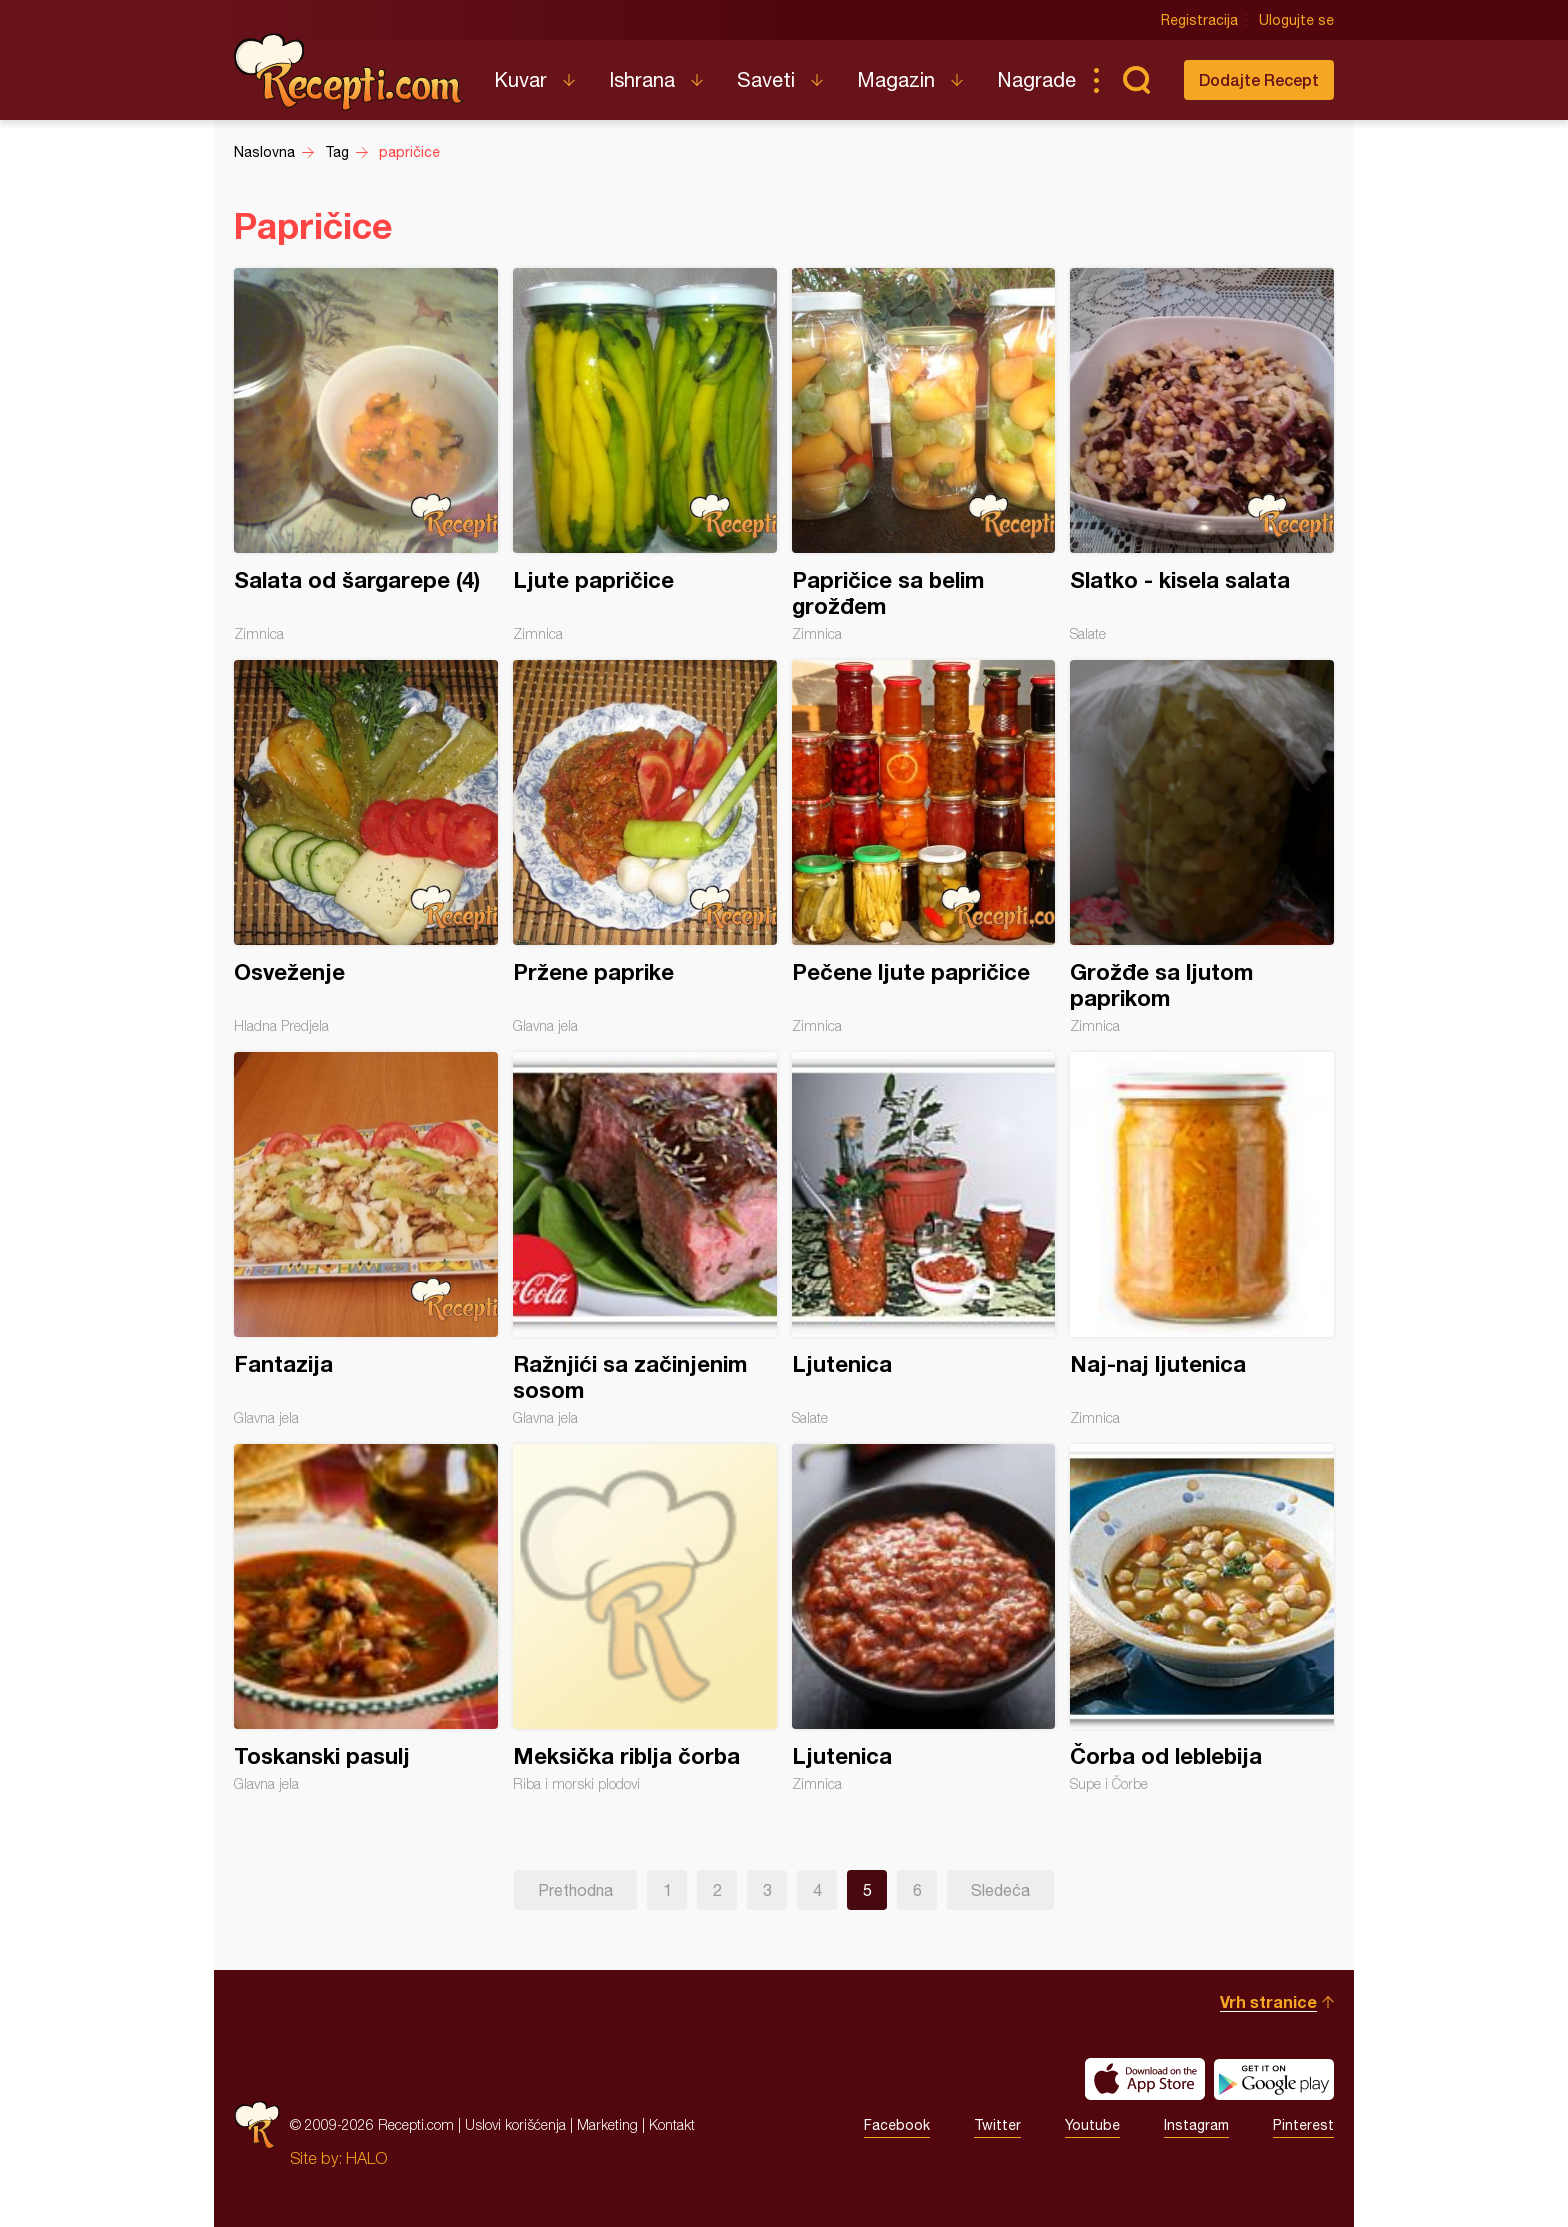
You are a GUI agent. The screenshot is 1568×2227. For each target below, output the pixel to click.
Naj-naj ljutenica (1202, 1239)
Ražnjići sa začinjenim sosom (645, 1239)
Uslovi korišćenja (515, 2124)
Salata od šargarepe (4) (366, 455)
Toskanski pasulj (366, 1618)
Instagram (1196, 2125)
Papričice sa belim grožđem (924, 455)
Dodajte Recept (1259, 79)
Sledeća (1000, 1890)
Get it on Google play (1274, 2079)
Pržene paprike (645, 847)
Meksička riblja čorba (645, 1618)
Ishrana (642, 79)
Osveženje (366, 847)
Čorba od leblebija (1202, 1618)
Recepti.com (349, 72)
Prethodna (575, 1890)
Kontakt (672, 2124)
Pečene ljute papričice (924, 847)
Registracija (1199, 20)
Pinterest (1303, 2125)
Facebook (897, 2125)
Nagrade (1036, 79)
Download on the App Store (1145, 2079)
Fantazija (366, 1239)
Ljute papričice (645, 455)
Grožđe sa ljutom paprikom (1202, 847)
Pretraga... (1136, 80)
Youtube (1092, 2125)
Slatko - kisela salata (1202, 455)
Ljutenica (924, 1239)
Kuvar (520, 79)
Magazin (896, 79)
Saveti (766, 79)
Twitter (997, 2125)
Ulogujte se (1296, 20)
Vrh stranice (1268, 2001)
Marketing (607, 2124)
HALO (366, 2158)
